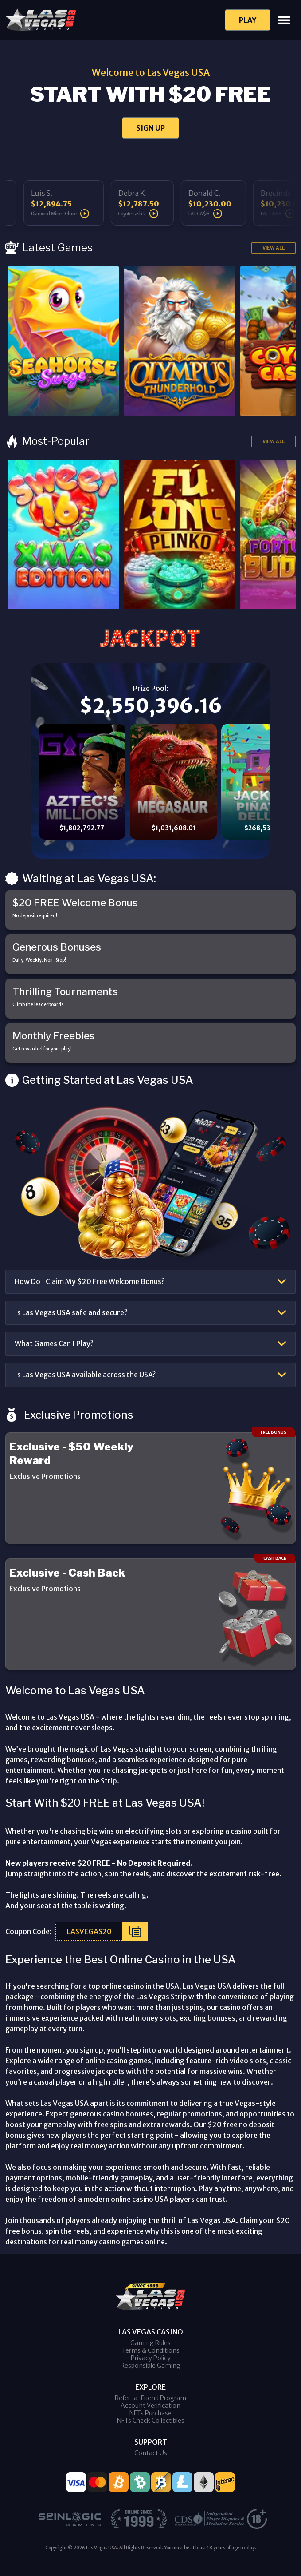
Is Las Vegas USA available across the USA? (85, 1374)
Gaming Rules (150, 2343)
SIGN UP (150, 127)
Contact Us (150, 2453)
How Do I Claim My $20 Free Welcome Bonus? (89, 1281)
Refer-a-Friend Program (150, 2398)
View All (273, 247)
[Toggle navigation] (284, 20)
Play (247, 20)
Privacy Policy (151, 2358)
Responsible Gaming (150, 2366)
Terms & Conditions (151, 2350)
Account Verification (150, 2406)
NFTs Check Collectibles (150, 2421)
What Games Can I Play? (54, 1343)
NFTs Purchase (150, 2413)
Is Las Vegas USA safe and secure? (71, 1312)
